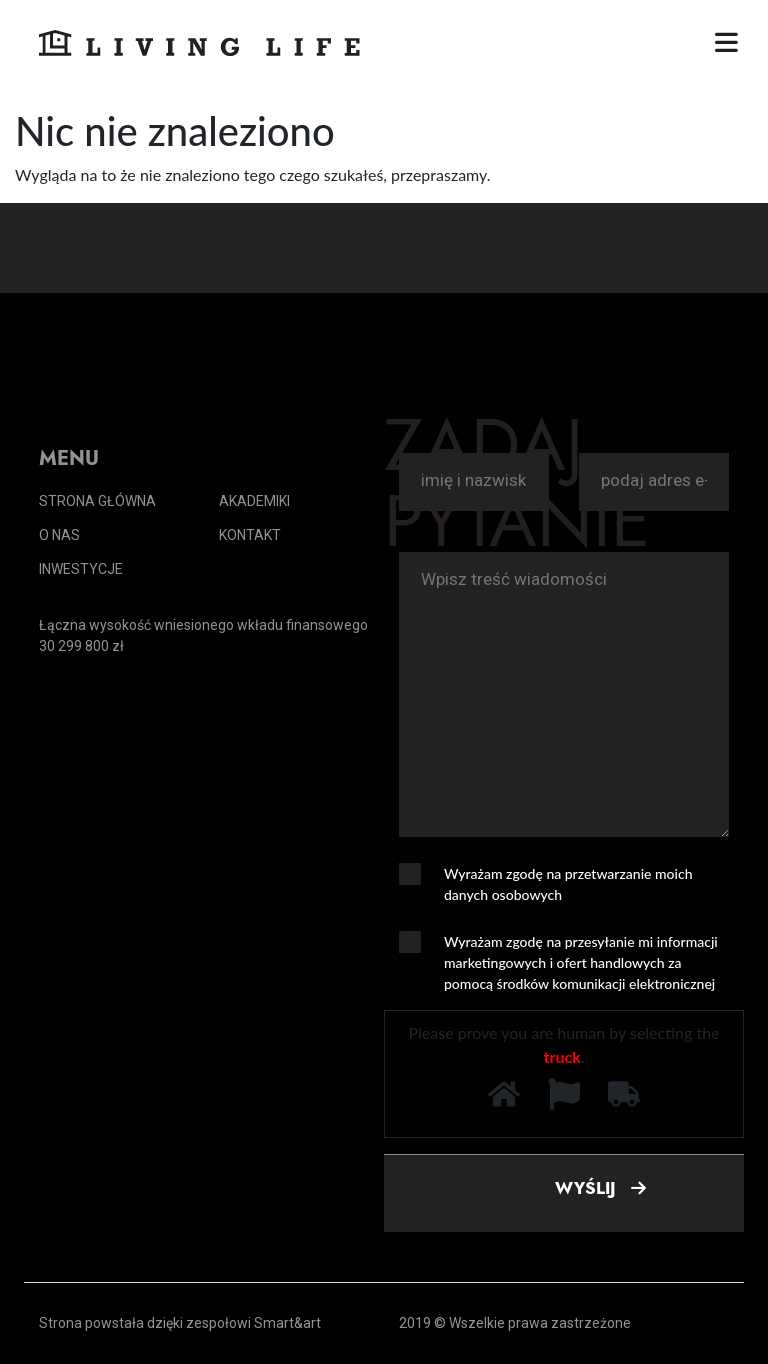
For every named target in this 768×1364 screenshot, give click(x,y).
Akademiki (254, 501)
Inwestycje (81, 569)
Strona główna (97, 501)
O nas (59, 535)
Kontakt (250, 535)
